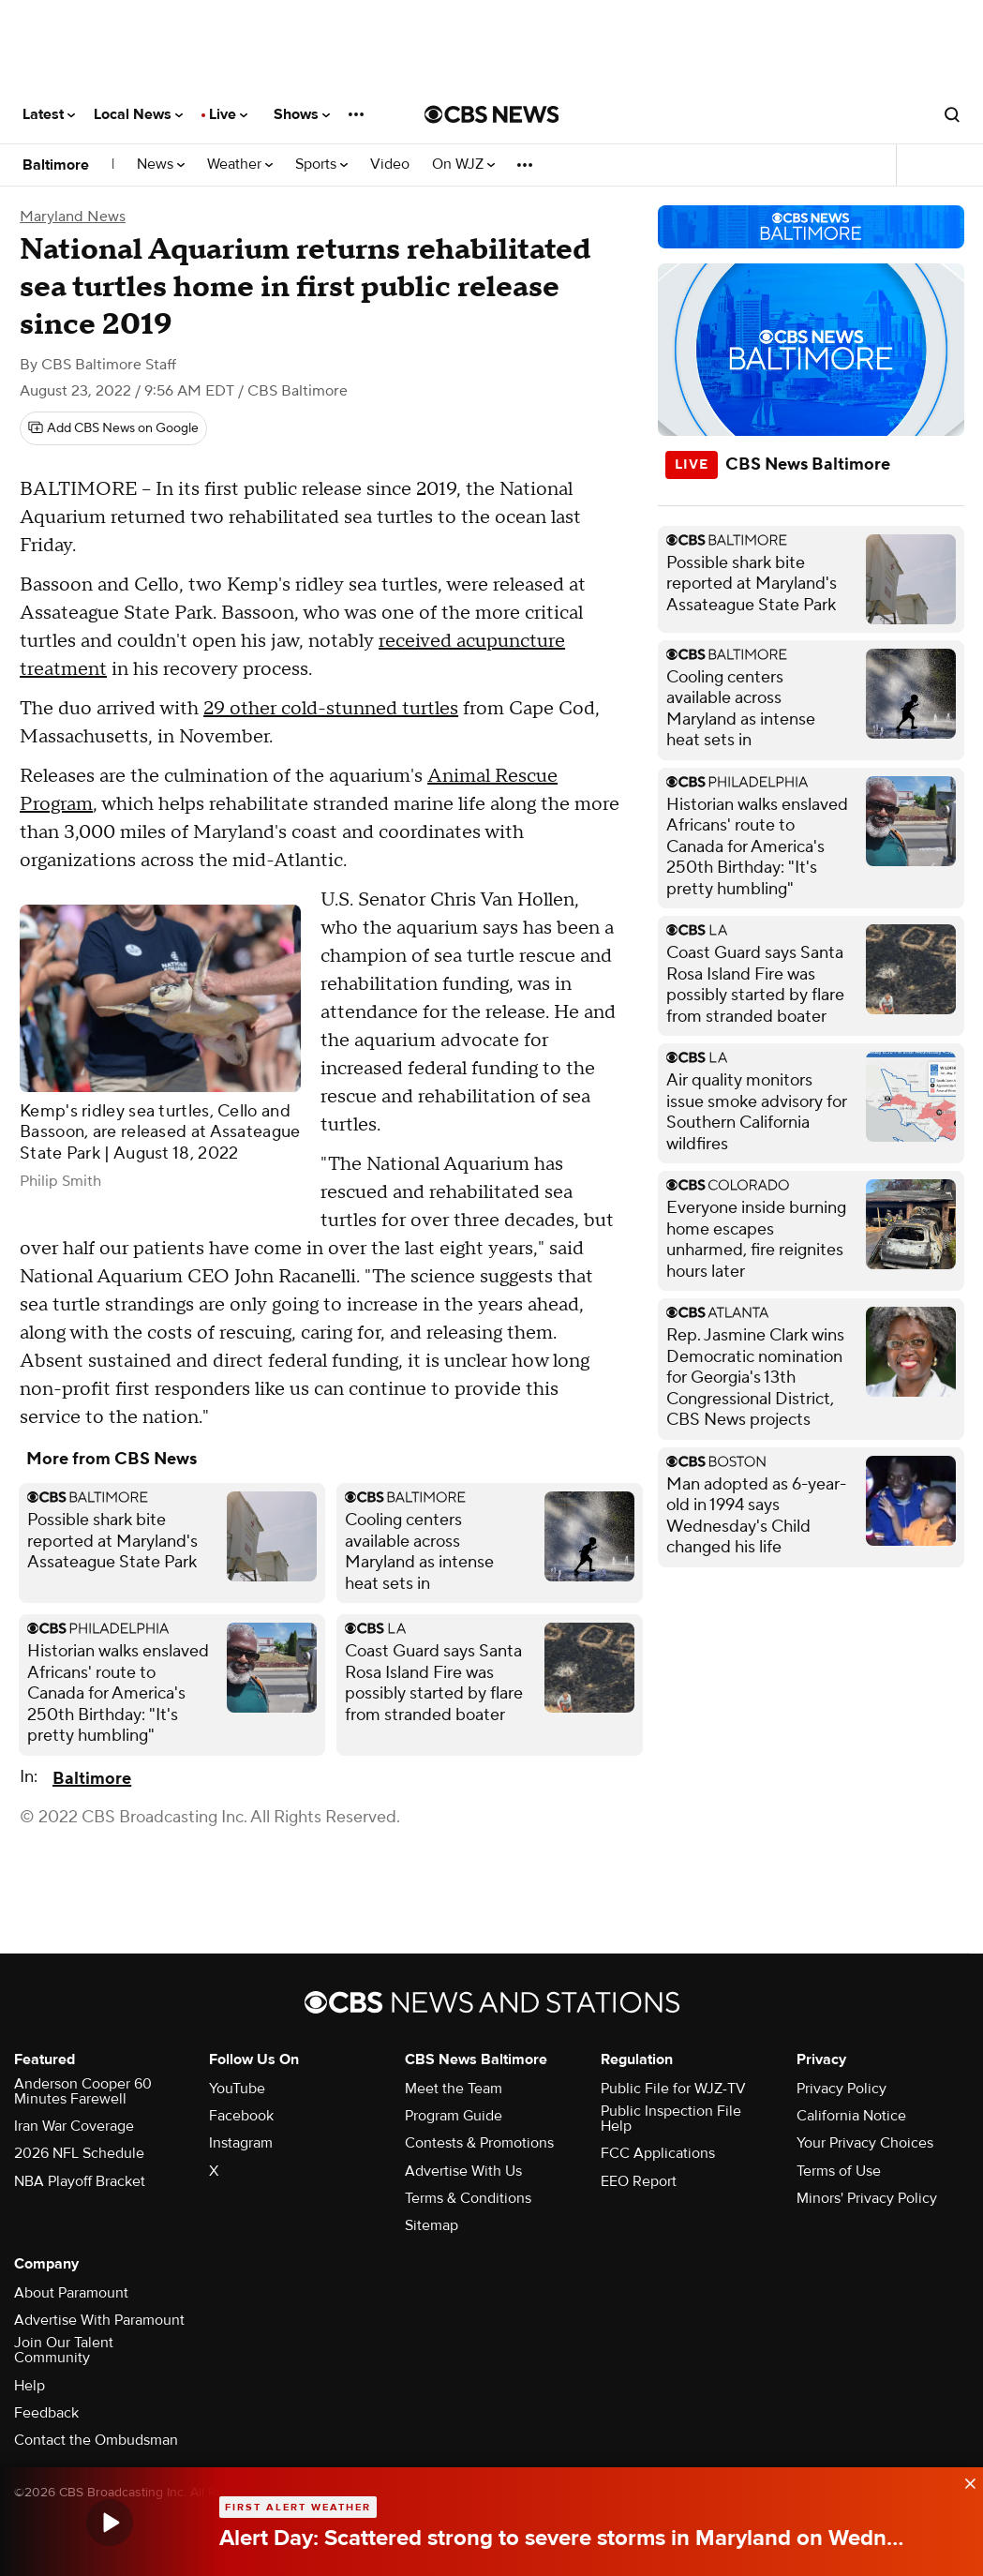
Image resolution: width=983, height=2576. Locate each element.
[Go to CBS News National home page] (491, 114)
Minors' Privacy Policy (867, 2198)
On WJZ (463, 164)
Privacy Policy (841, 2088)
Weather (240, 164)
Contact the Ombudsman (96, 2440)
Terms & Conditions (468, 2198)
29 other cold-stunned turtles (330, 708)
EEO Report (639, 2181)
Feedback (46, 2412)
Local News (138, 114)
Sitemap (431, 2225)
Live (228, 114)
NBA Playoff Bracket (79, 2181)
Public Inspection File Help (671, 2119)
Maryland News (73, 216)
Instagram (241, 2142)
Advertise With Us (463, 2171)
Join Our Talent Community (63, 2350)
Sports (321, 164)
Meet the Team (453, 2088)
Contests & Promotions (479, 2142)
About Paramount (71, 2292)
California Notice (851, 2115)
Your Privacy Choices (865, 2142)
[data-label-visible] (964, 2480)
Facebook (241, 2115)
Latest (48, 114)
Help (29, 2385)
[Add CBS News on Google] (113, 428)
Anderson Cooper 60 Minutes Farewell (83, 2091)
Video (390, 164)
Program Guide (453, 2115)
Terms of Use (839, 2171)
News (161, 164)
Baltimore (55, 165)
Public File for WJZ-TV (673, 2088)
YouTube (237, 2088)
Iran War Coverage (74, 2126)
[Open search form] (952, 114)
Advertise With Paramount (99, 2320)
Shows (302, 114)
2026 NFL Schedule (79, 2153)
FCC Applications (658, 2153)
